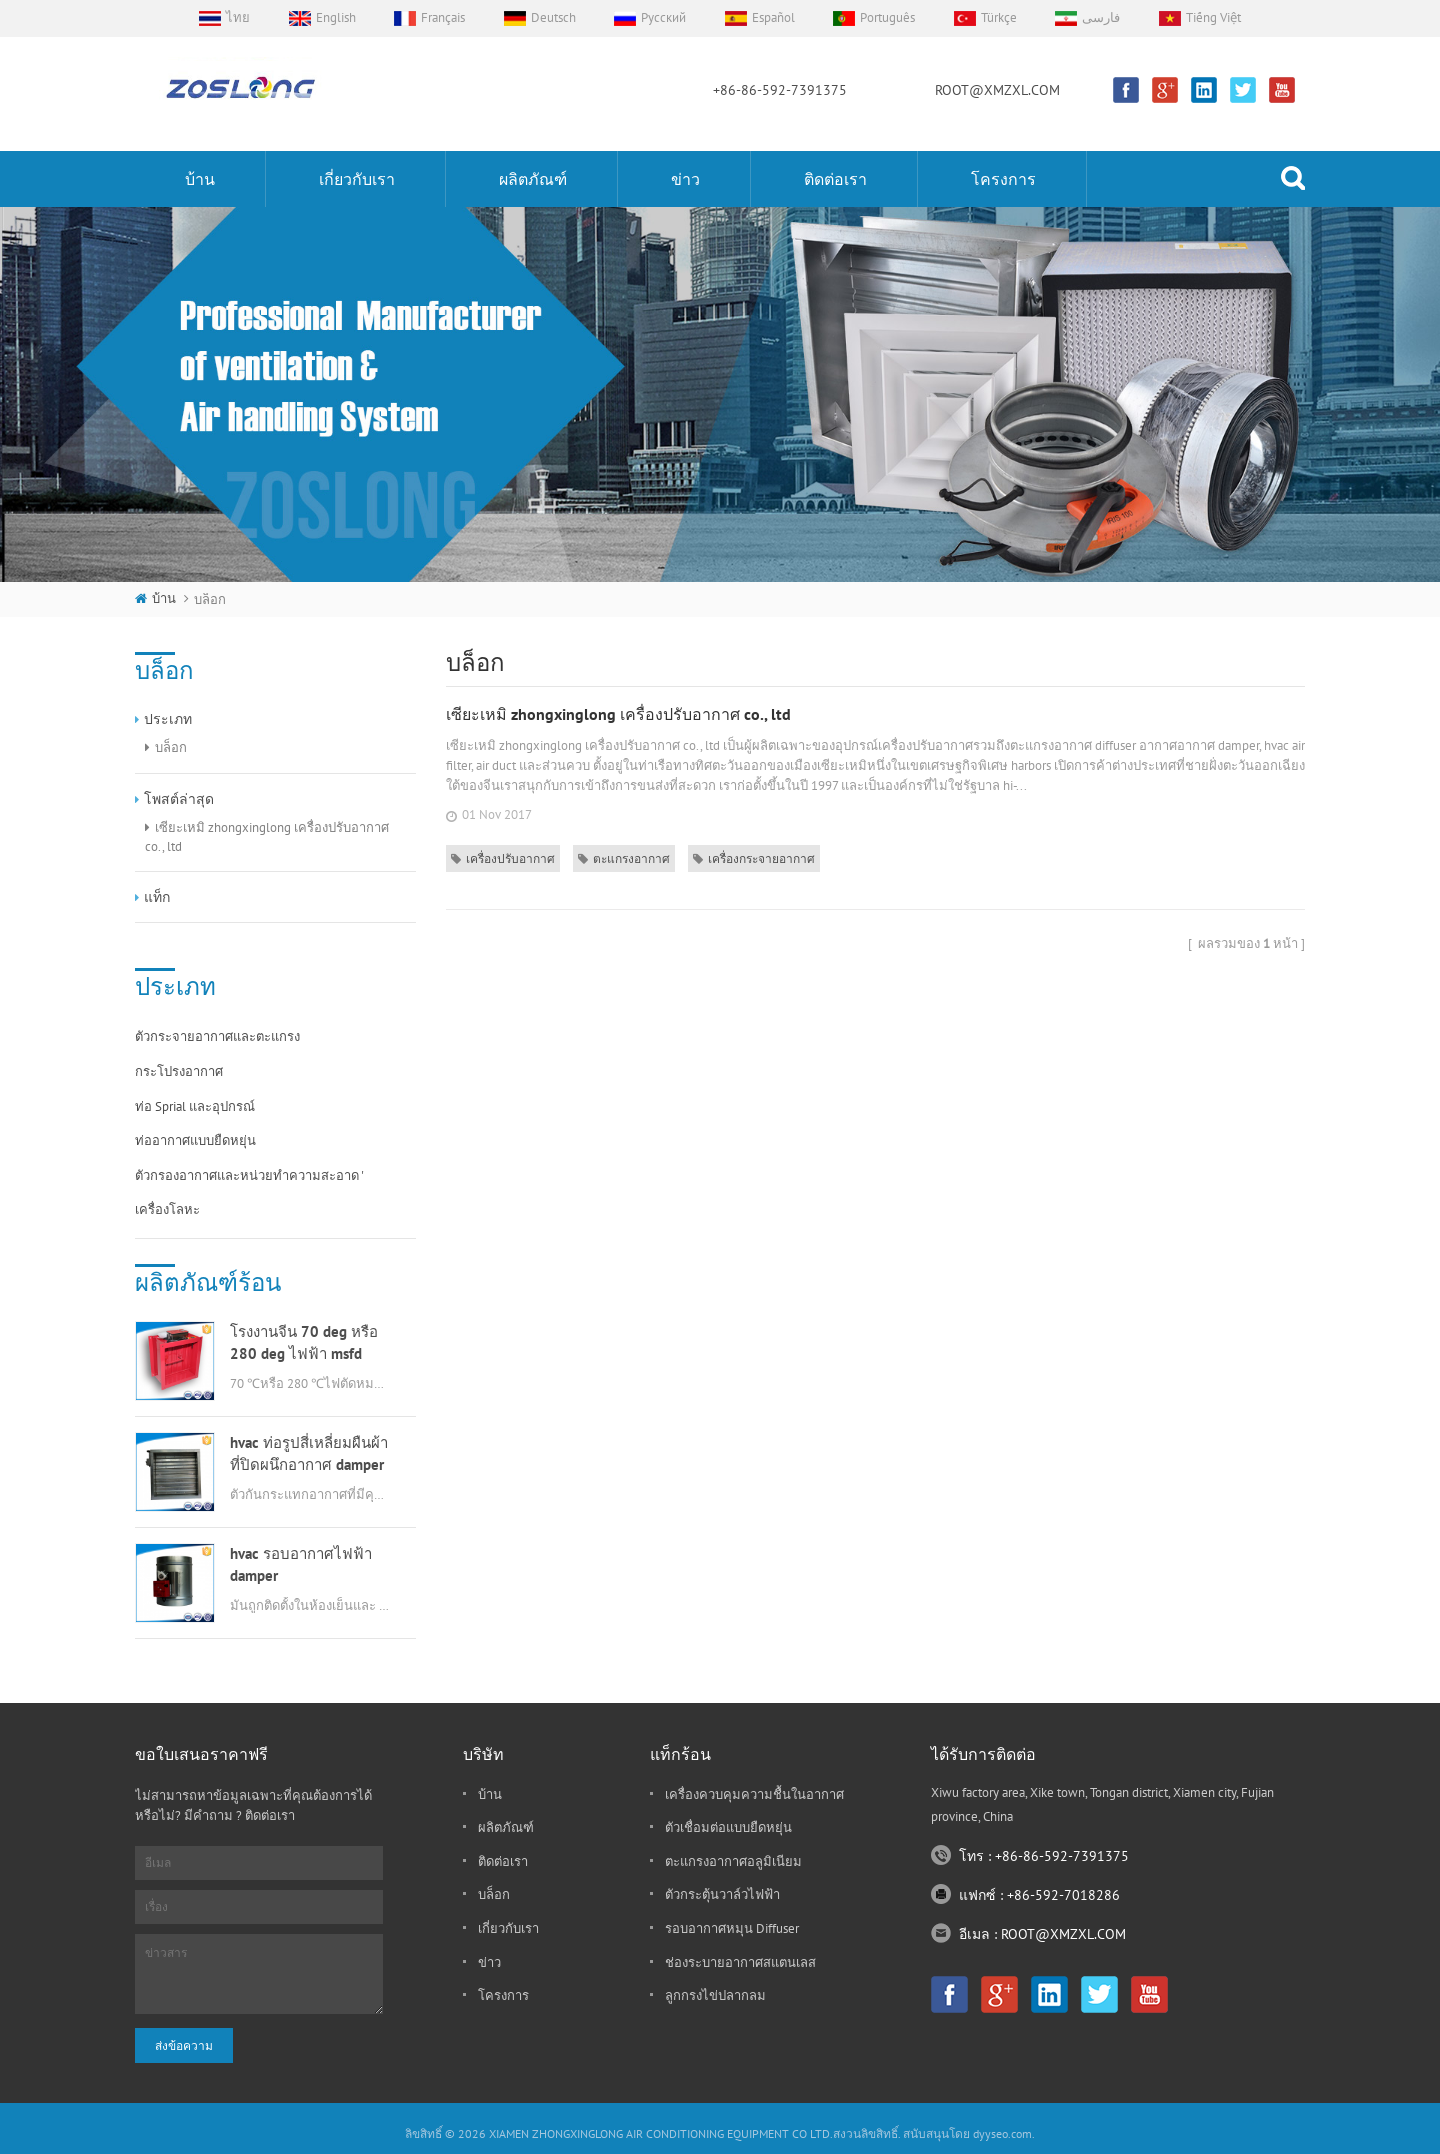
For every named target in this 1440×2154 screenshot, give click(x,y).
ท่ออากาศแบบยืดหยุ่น (195, 1140)
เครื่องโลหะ (167, 1209)
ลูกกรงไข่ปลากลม (715, 1995)
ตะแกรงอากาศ (624, 858)
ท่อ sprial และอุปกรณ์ (195, 1106)
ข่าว (685, 179)
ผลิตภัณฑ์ (533, 179)
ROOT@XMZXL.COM (997, 90)
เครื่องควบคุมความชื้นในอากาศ (754, 1794)
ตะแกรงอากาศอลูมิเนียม (733, 1861)
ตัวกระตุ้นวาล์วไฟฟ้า (722, 1894)
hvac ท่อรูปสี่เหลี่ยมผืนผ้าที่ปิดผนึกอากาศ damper (309, 1453)
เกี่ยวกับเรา (357, 179)
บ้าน (200, 179)
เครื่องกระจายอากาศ (754, 858)
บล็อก (171, 747)
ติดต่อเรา (835, 179)
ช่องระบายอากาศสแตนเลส (740, 1962)
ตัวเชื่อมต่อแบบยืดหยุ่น (728, 1827)
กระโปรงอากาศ (179, 1071)
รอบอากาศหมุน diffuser (732, 1928)
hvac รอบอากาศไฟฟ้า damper (301, 1564)
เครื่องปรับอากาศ (503, 858)
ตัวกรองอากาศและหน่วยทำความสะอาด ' (249, 1175)
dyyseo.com (1002, 2133)
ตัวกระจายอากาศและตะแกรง (217, 1036)
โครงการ (1003, 179)
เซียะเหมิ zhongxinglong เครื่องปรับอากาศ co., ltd (267, 837)
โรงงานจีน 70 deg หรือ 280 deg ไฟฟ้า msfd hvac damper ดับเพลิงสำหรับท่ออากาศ (304, 1343)
